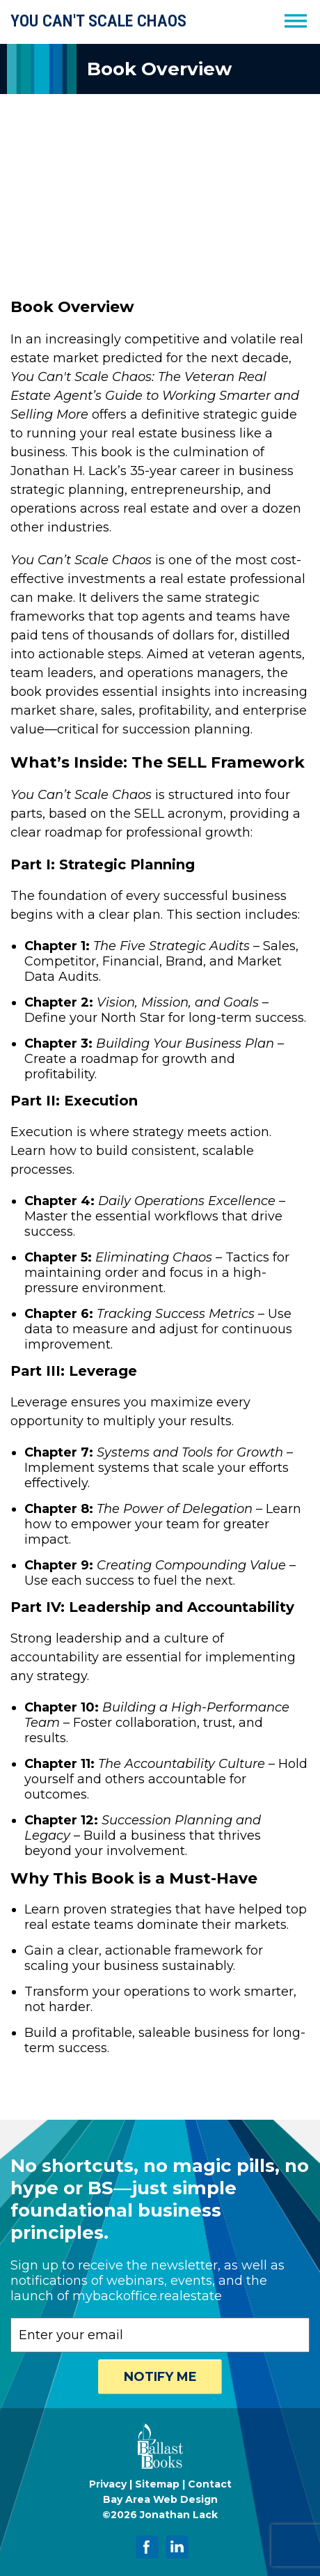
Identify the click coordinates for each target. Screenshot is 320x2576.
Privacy (108, 2484)
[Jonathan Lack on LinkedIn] (177, 2547)
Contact (210, 2484)
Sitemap (157, 2484)
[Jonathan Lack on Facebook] (147, 2547)
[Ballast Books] (160, 2468)
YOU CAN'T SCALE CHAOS (98, 21)
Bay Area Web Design (160, 2499)
